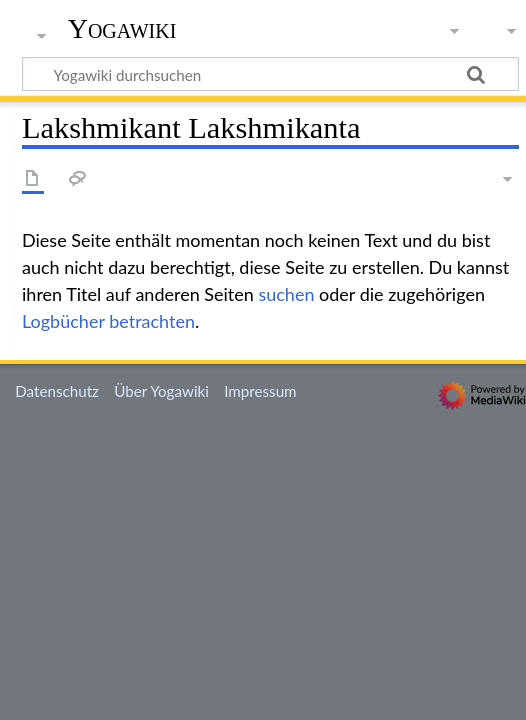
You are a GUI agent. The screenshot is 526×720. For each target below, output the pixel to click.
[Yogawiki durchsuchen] (270, 74)
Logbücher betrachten (108, 321)
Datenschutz (57, 391)
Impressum (260, 391)
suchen (286, 294)
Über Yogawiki (161, 391)
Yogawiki (122, 29)
